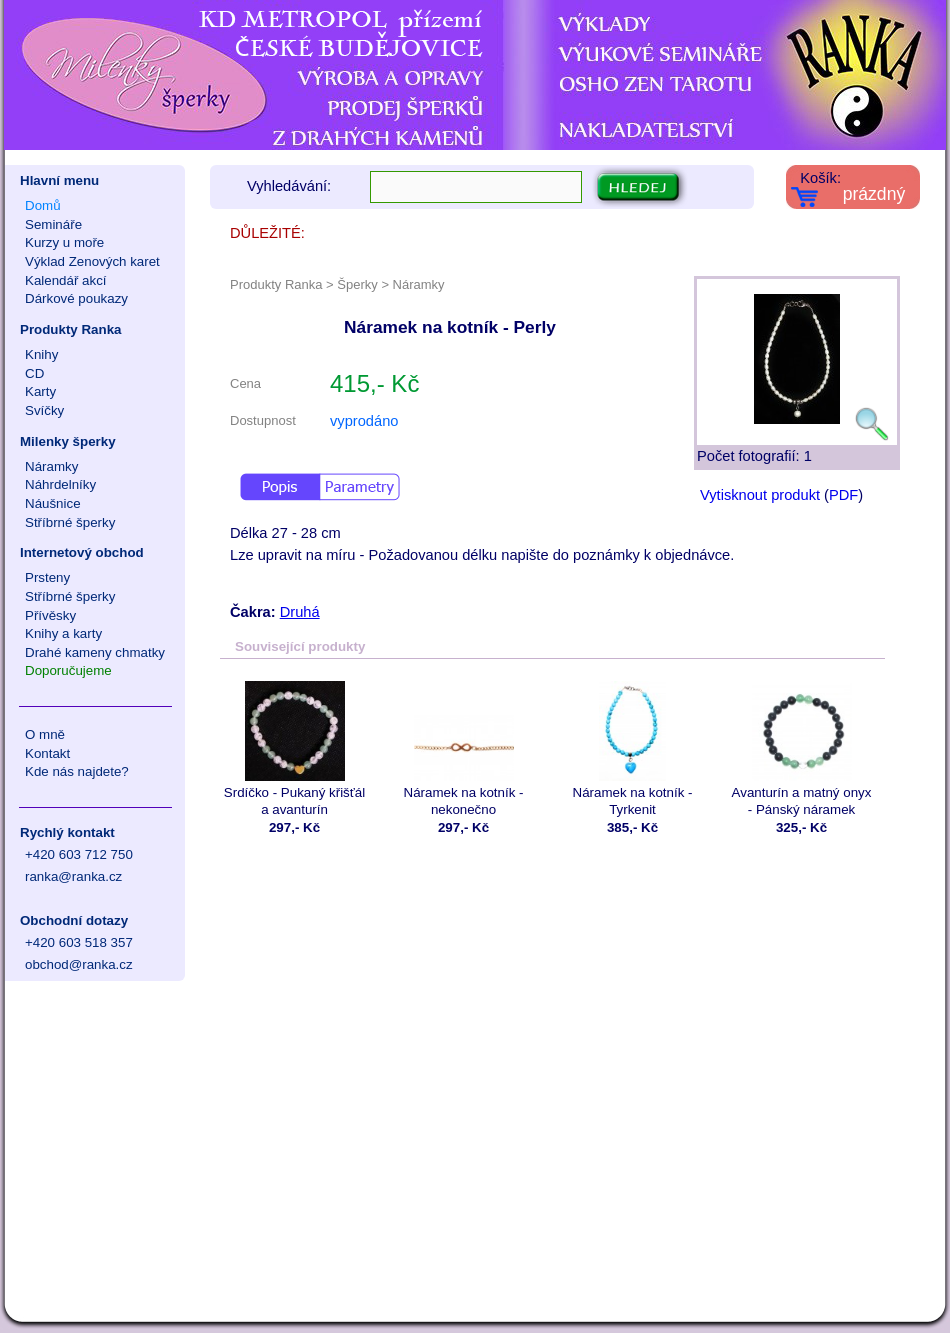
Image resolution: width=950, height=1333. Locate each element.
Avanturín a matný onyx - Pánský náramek (801, 749)
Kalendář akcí (66, 280)
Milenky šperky (68, 441)
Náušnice (53, 503)
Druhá (300, 612)
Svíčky (44, 410)
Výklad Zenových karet (92, 261)
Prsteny (47, 577)
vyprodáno (364, 421)
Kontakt (47, 753)
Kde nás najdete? (77, 771)
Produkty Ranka (70, 329)
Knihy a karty (63, 633)
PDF (843, 495)
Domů (43, 205)
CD (34, 373)
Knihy (41, 354)
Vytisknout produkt (760, 495)
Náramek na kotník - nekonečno (463, 749)
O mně (45, 734)
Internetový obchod (82, 552)
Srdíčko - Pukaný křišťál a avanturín (294, 749)
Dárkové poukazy (76, 298)
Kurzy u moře (64, 242)
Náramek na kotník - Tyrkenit (632, 749)
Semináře (53, 224)
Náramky (51, 466)
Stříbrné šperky (70, 522)
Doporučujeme (68, 670)
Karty (40, 391)
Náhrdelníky (60, 484)
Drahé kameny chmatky (95, 652)
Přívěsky (50, 615)
